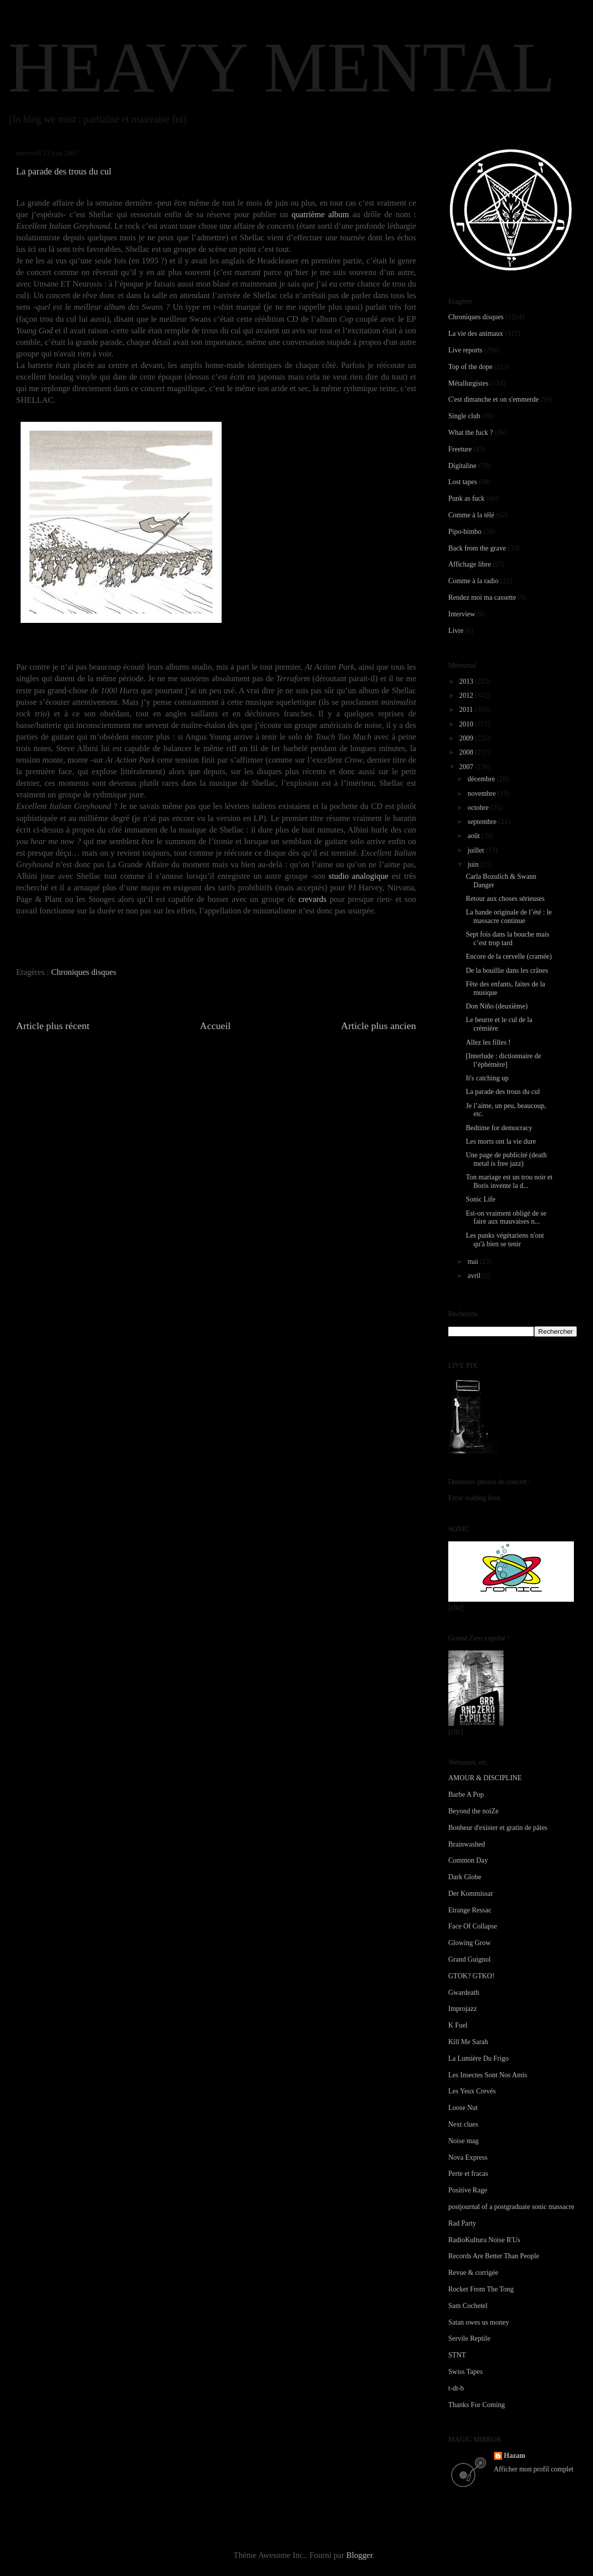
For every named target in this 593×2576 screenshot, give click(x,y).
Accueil (215, 1025)
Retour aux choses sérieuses (505, 898)
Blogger (359, 2555)
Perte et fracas (468, 2173)
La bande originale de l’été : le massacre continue (509, 916)
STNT (457, 2355)
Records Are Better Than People (493, 2256)
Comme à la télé (471, 515)
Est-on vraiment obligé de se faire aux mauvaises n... (506, 1218)
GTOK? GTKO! (471, 1976)
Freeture (460, 449)
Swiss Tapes (465, 2371)
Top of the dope (470, 367)
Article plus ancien (378, 1025)
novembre (482, 793)
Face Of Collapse (472, 1926)
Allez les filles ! (488, 1042)
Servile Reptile (469, 2338)
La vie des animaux (475, 333)
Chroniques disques (84, 972)
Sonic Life (481, 1199)
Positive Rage (467, 2190)
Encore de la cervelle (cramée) (509, 956)
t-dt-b (456, 2388)
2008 (467, 752)
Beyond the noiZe (473, 1811)
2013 (467, 681)
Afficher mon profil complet (534, 2469)
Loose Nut (463, 2107)
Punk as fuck (466, 498)
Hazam (515, 2455)
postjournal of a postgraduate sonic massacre (511, 2207)
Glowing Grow (469, 1943)
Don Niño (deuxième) (497, 1006)
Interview (461, 614)
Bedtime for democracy (499, 1128)
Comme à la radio (473, 581)
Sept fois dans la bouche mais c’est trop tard (507, 939)
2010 (467, 724)
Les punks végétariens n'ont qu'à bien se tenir (505, 1240)
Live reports (465, 350)
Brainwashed (466, 1844)
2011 (467, 709)
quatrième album (320, 214)
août (474, 836)
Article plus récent (52, 1025)
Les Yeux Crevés (472, 2091)
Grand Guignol (469, 1959)
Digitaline (462, 466)
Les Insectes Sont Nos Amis (487, 2075)
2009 (467, 738)
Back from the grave (477, 548)
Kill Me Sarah (468, 2042)
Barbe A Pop (466, 1794)
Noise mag (463, 2141)
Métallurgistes (468, 383)
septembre (482, 821)
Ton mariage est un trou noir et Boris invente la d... (509, 1181)
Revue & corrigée (473, 2272)
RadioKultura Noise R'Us (484, 2240)
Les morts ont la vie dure (501, 1141)
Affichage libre (469, 564)
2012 (467, 695)
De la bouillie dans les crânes (507, 970)
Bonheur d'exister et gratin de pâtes (497, 1827)
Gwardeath (463, 1992)
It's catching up (487, 1078)
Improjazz (462, 2008)
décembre (482, 779)
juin (473, 864)
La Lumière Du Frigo (478, 2058)
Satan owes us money (478, 2322)
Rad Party (462, 2223)
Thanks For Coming (476, 2405)
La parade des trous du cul (503, 1091)
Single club (464, 416)
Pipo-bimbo (464, 531)
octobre (478, 807)
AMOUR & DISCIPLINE (485, 1778)
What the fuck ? (470, 432)
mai (473, 1261)
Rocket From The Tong (481, 2289)
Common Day (468, 1860)
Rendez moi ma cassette (482, 597)
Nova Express (467, 2157)
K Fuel (458, 2025)
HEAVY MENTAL (281, 67)
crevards (313, 899)
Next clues (463, 2124)
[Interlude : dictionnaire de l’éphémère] (503, 1060)
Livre (455, 630)
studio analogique (358, 876)
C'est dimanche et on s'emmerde (493, 399)
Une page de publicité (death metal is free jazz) (506, 1159)
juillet (476, 850)
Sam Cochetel (467, 2306)
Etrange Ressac (469, 1910)
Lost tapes (462, 482)
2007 (467, 767)
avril (474, 1275)
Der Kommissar (470, 1893)
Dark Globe (464, 1877)
